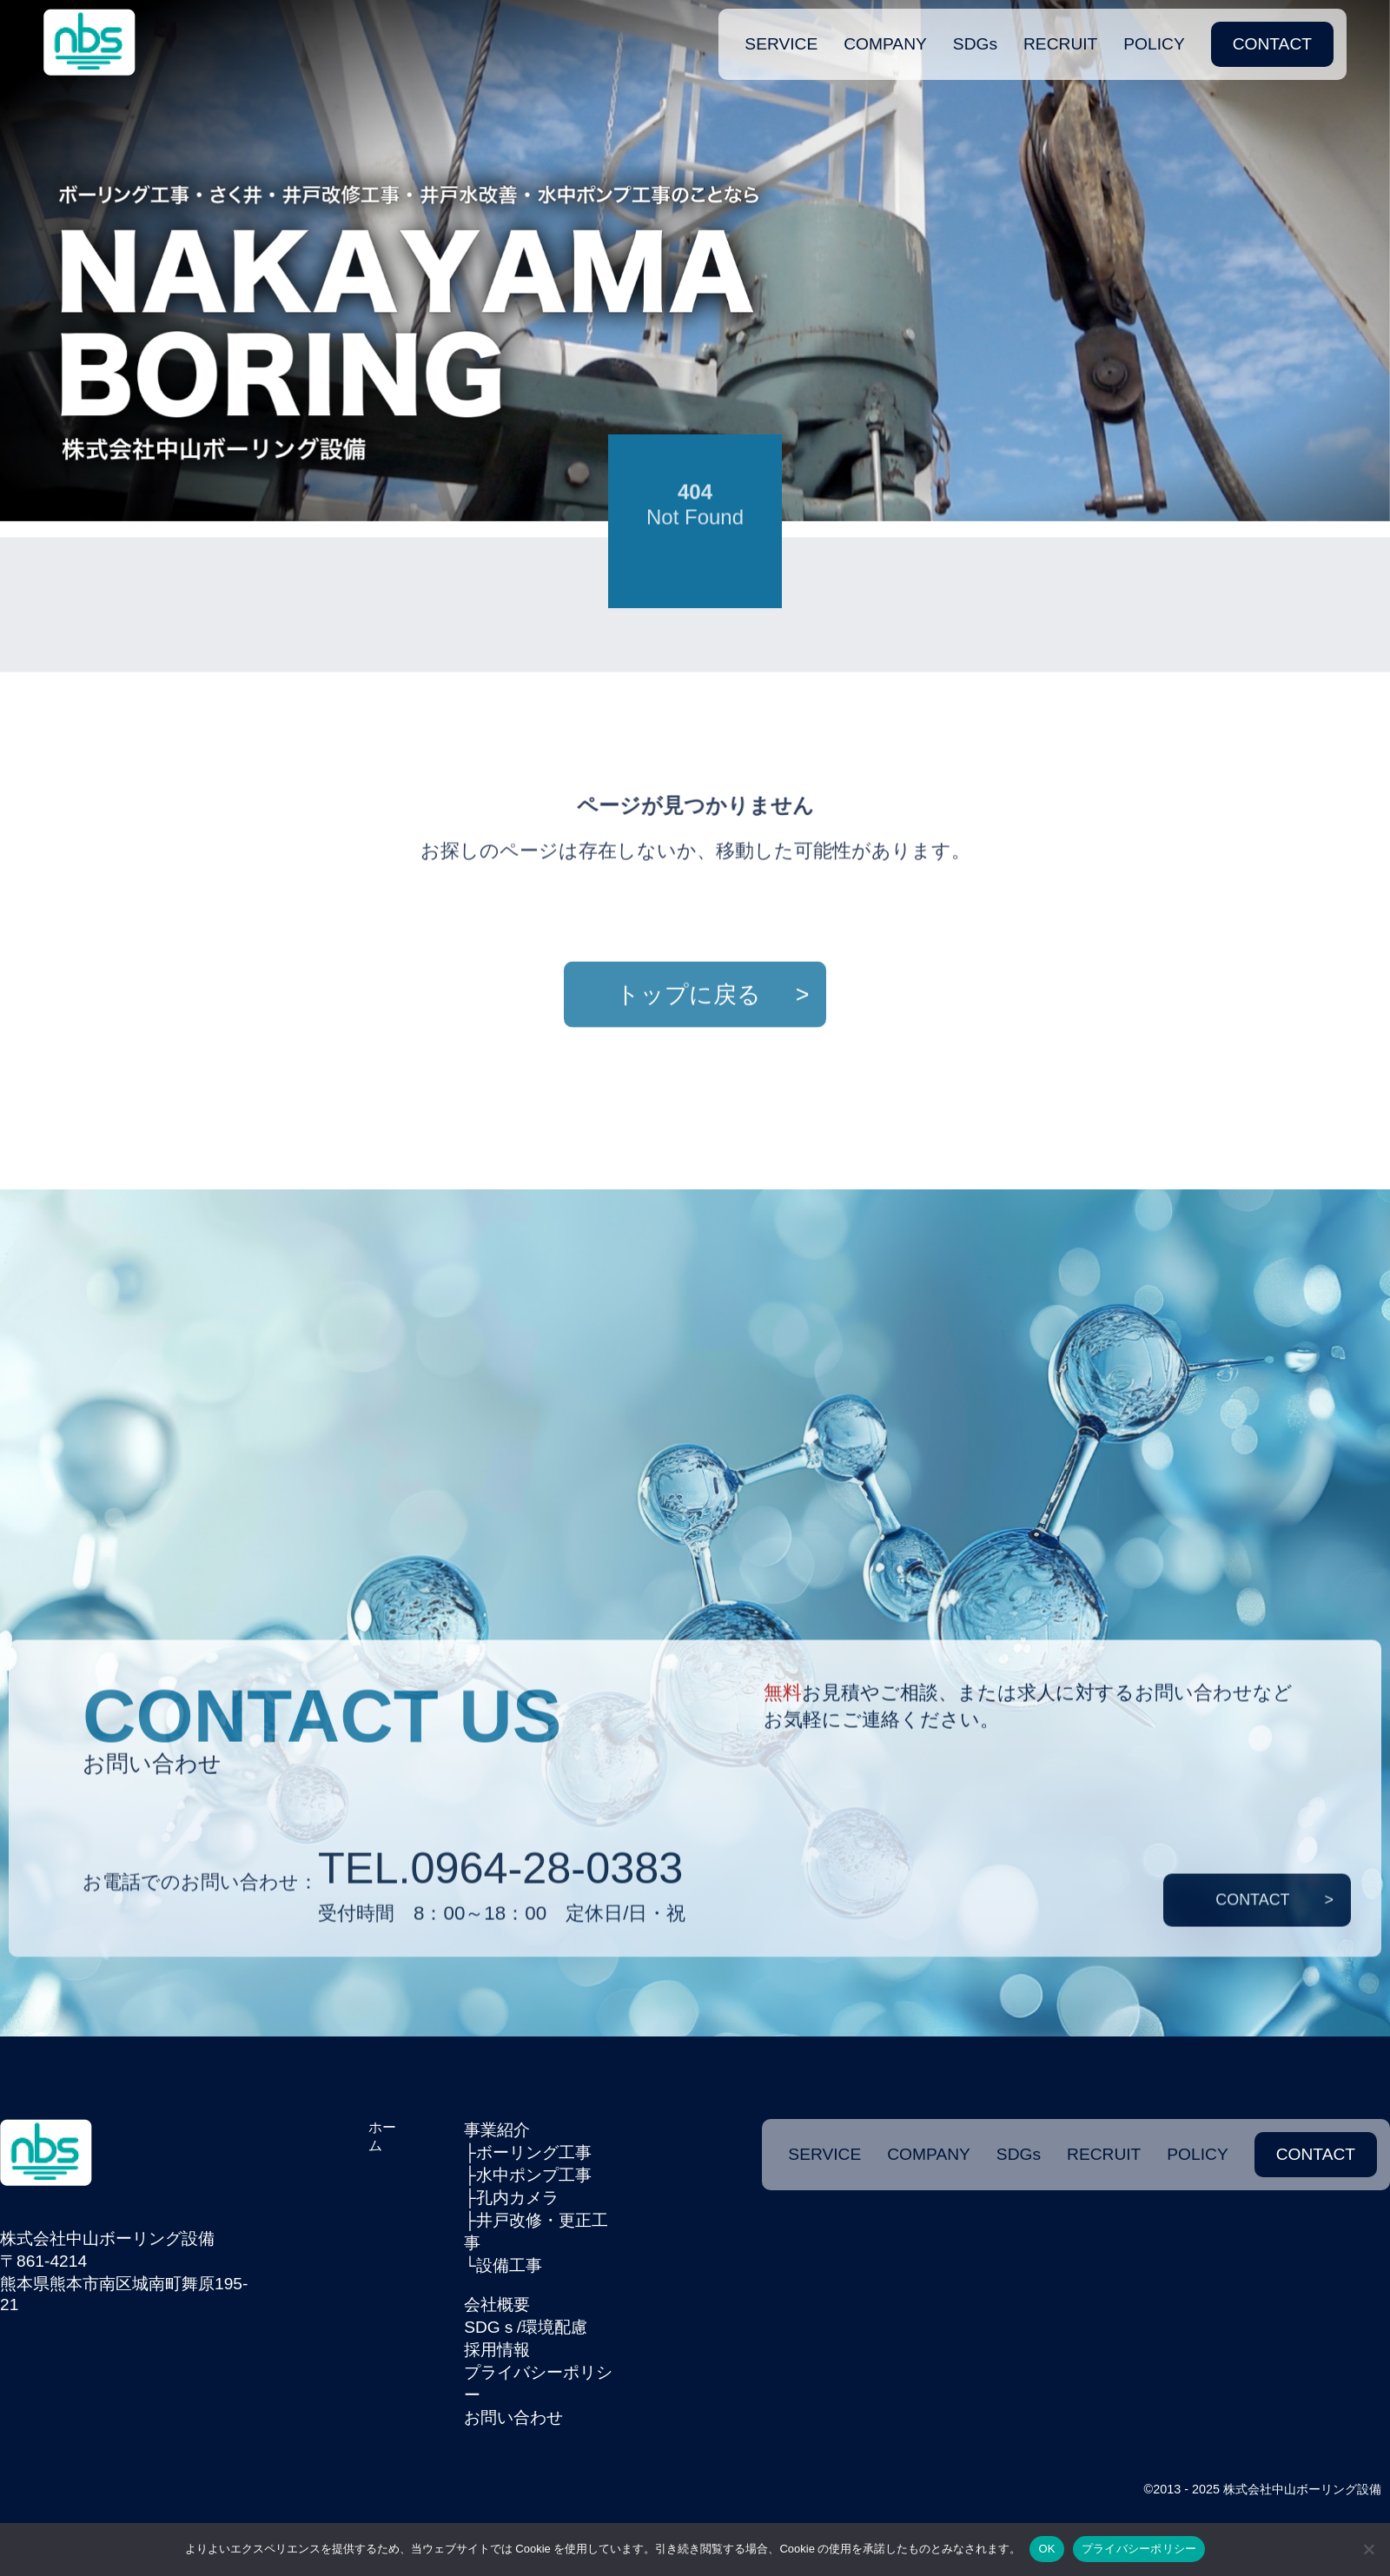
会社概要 (497, 2304)
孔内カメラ (517, 2198)
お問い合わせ (513, 2417)
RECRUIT (1060, 34)
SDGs (975, 34)
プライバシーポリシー (1139, 2548)
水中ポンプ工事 (534, 2175)
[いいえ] (1368, 2549)
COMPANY (885, 34)
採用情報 (497, 2350)
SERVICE (781, 34)
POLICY (1153, 34)
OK (1046, 2548)
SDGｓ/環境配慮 (525, 2327)
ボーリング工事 (534, 2152)
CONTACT (1272, 34)
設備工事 (509, 2265)
